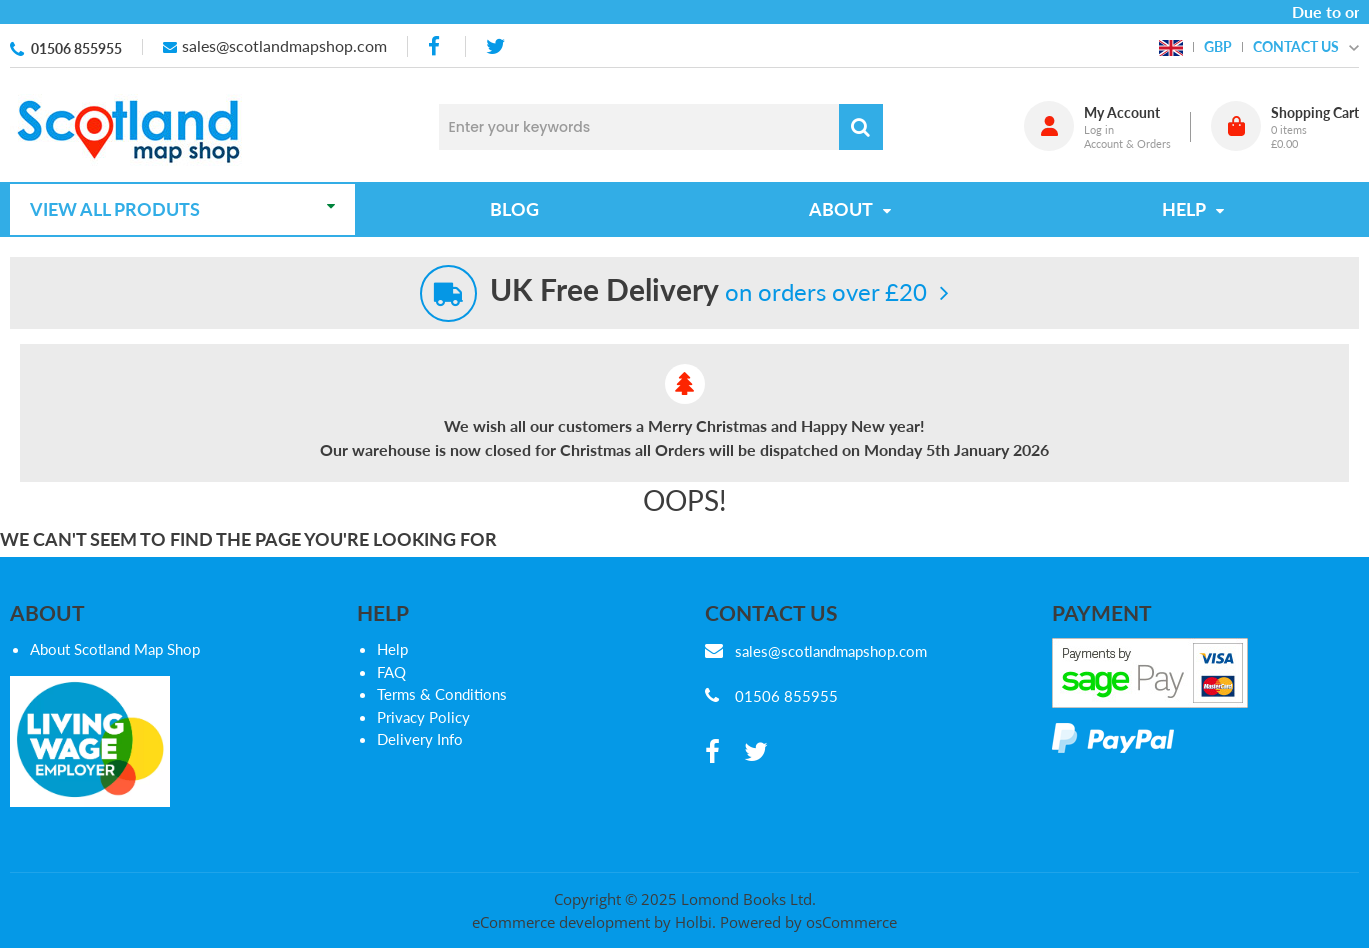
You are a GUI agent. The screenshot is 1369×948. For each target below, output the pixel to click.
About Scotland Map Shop (115, 649)
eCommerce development (561, 922)
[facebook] (436, 46)
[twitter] (495, 46)
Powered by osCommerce (808, 922)
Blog (514, 209)
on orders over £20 (708, 291)
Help (392, 649)
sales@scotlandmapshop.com (284, 45)
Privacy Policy (423, 717)
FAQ (391, 672)
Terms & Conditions (442, 694)
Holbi (693, 922)
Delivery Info (420, 739)
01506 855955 (76, 48)
